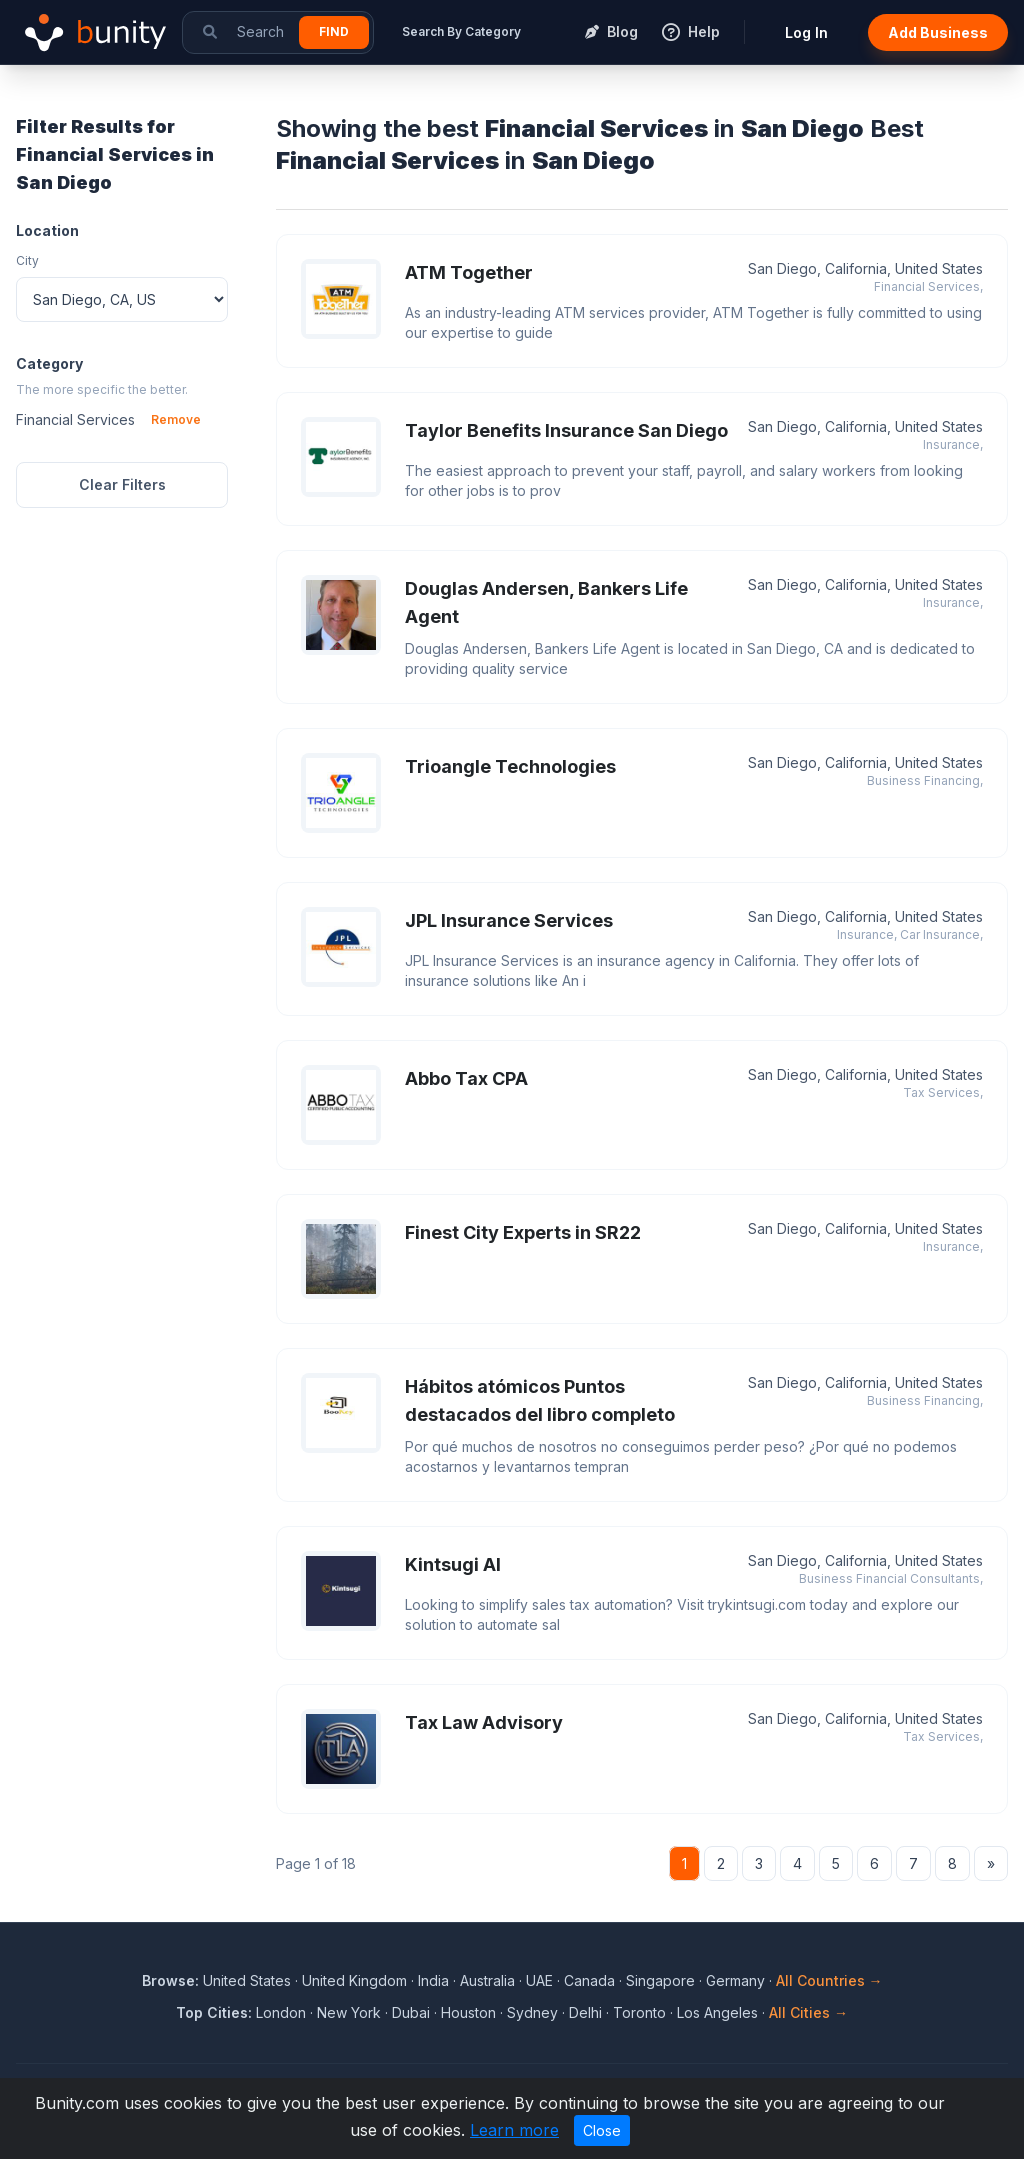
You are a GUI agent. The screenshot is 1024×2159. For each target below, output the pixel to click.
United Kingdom (354, 1980)
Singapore (660, 1980)
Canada (589, 1980)
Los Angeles (717, 2012)
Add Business (938, 32)
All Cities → (808, 2012)
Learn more (514, 2130)
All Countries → (829, 1980)
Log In (806, 32)
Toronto (639, 2012)
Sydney (532, 2012)
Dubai (411, 2012)
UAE (539, 1980)
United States (247, 1980)
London (281, 2012)
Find (334, 31)
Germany (735, 1980)
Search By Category (461, 31)
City (27, 260)
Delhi (585, 2012)
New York (349, 2012)
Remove (176, 419)
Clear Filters (122, 484)
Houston (468, 2012)
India (433, 1980)
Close (602, 2130)
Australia (487, 1980)
